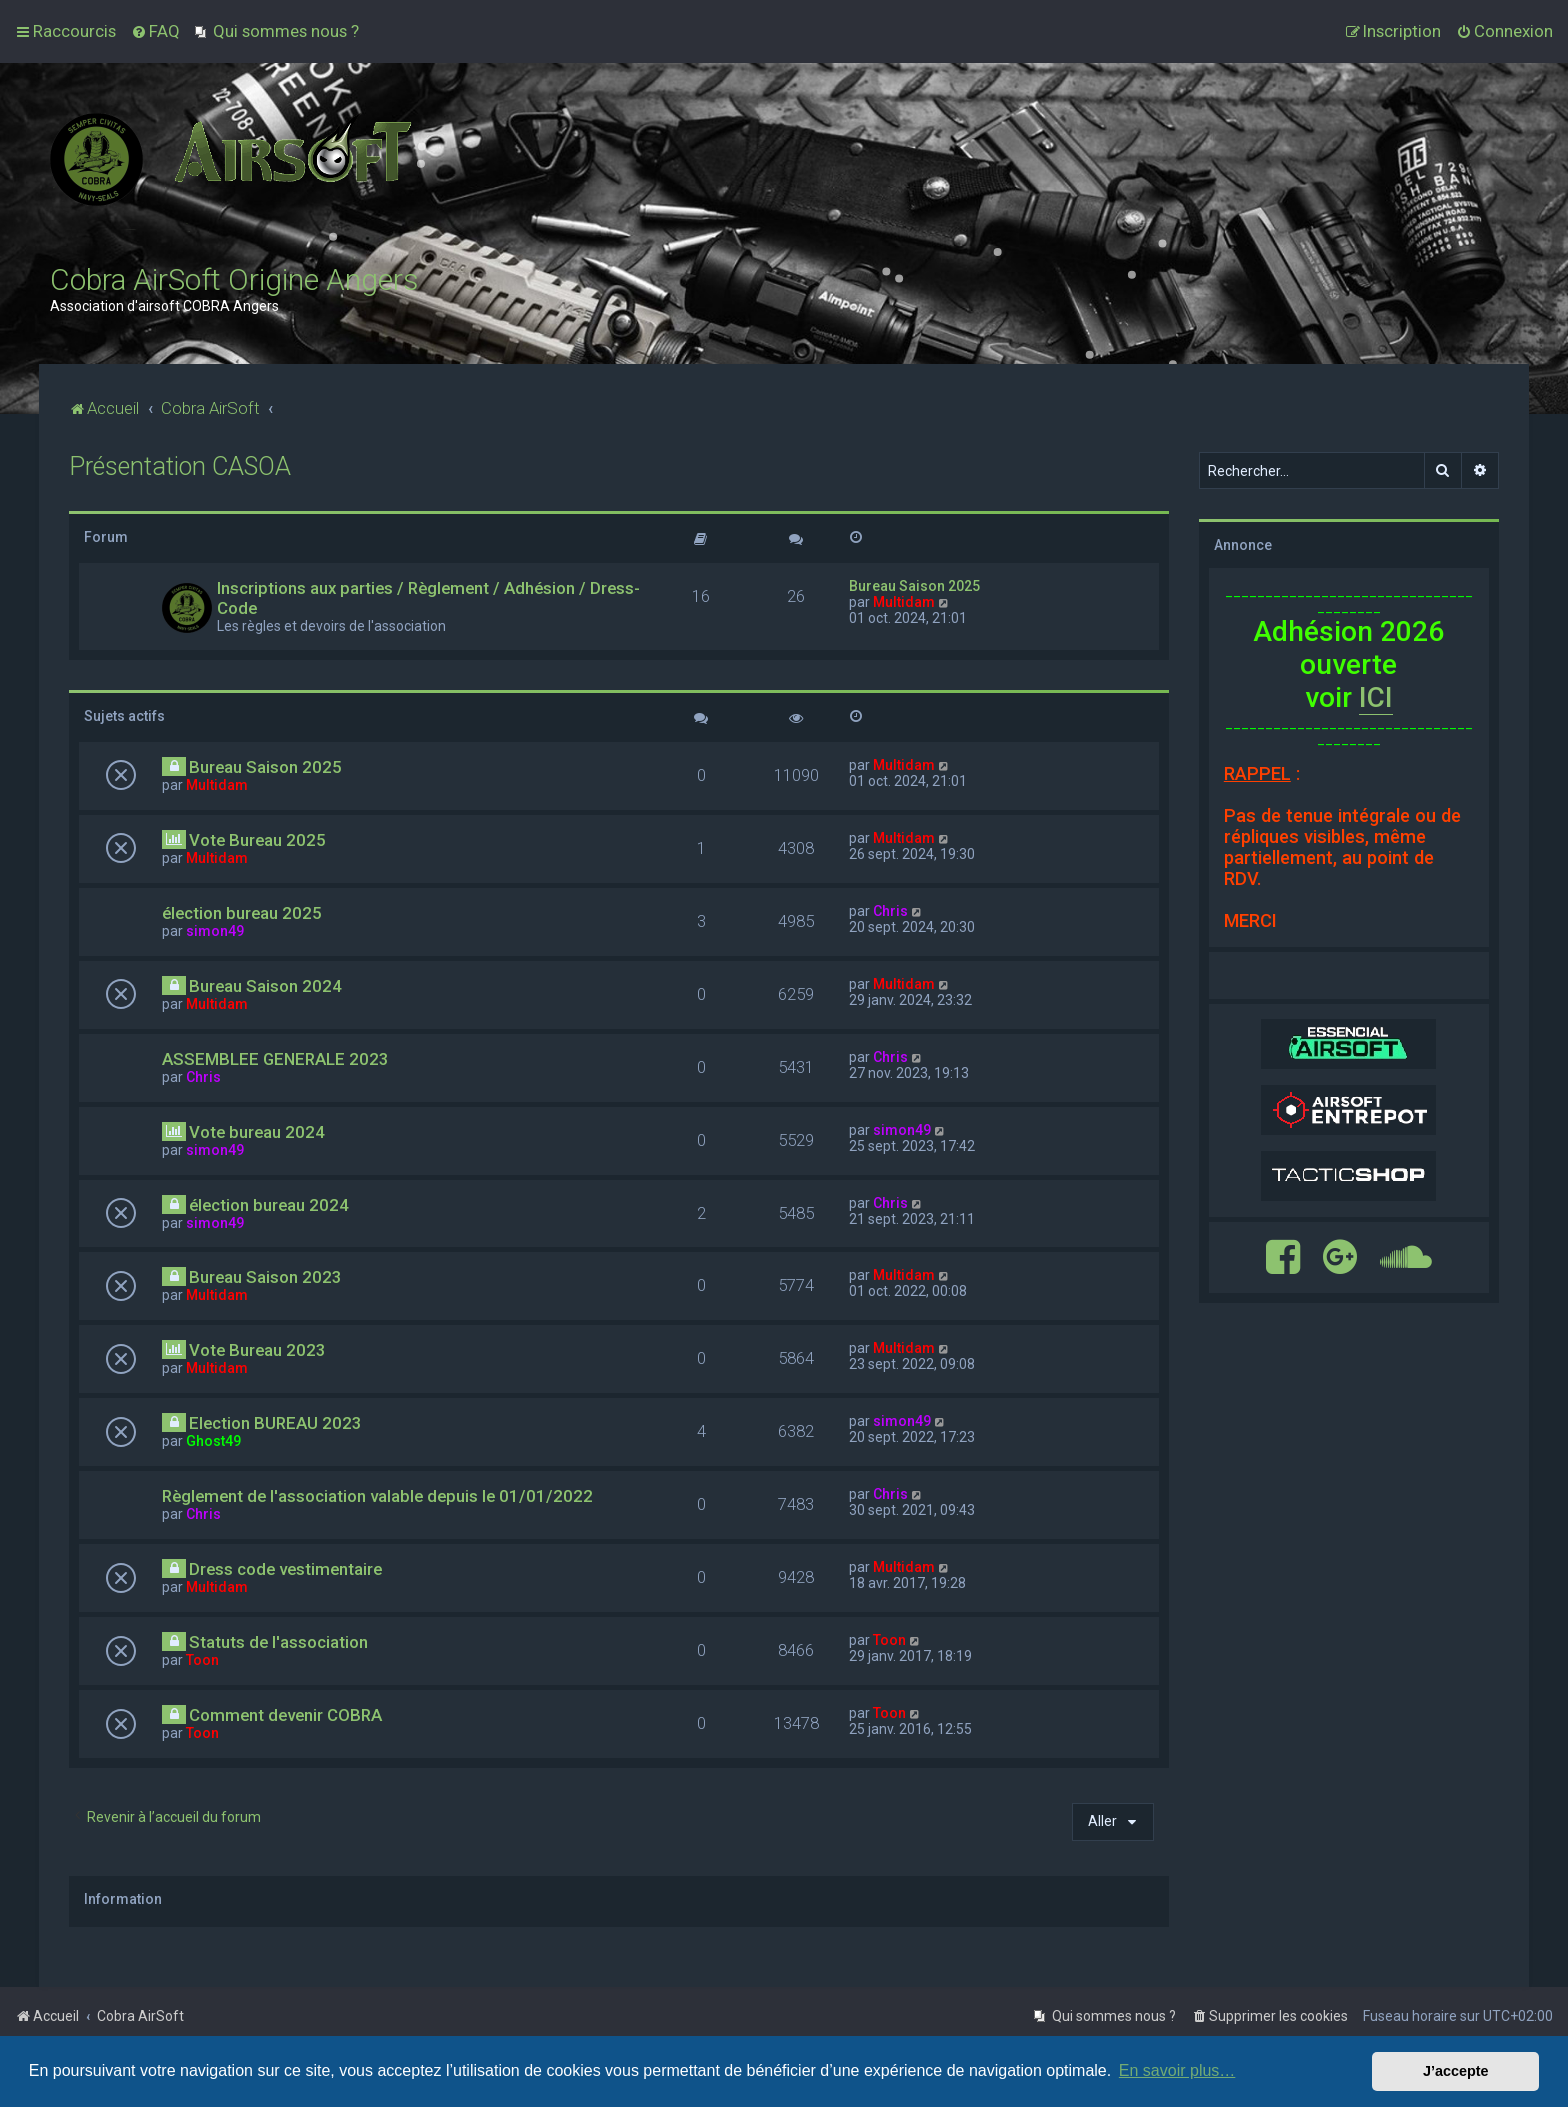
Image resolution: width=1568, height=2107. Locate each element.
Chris (890, 911)
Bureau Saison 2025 (914, 586)
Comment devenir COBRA (285, 1715)
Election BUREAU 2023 (275, 1423)
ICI (1376, 697)
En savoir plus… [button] (1177, 2070)
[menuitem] (155, 31)
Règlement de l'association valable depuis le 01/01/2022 (377, 1496)
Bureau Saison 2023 (265, 1277)
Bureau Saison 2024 (265, 986)
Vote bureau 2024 (257, 1132)
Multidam (904, 602)
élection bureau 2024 (269, 1205)
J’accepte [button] (1456, 2071)
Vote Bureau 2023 (257, 1350)
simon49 (215, 931)
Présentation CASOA (180, 466)
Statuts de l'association (278, 1642)
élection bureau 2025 (242, 913)
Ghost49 (213, 1441)
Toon (202, 1660)
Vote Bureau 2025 (257, 840)
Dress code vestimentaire (285, 1569)
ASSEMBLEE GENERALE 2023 (275, 1059)
